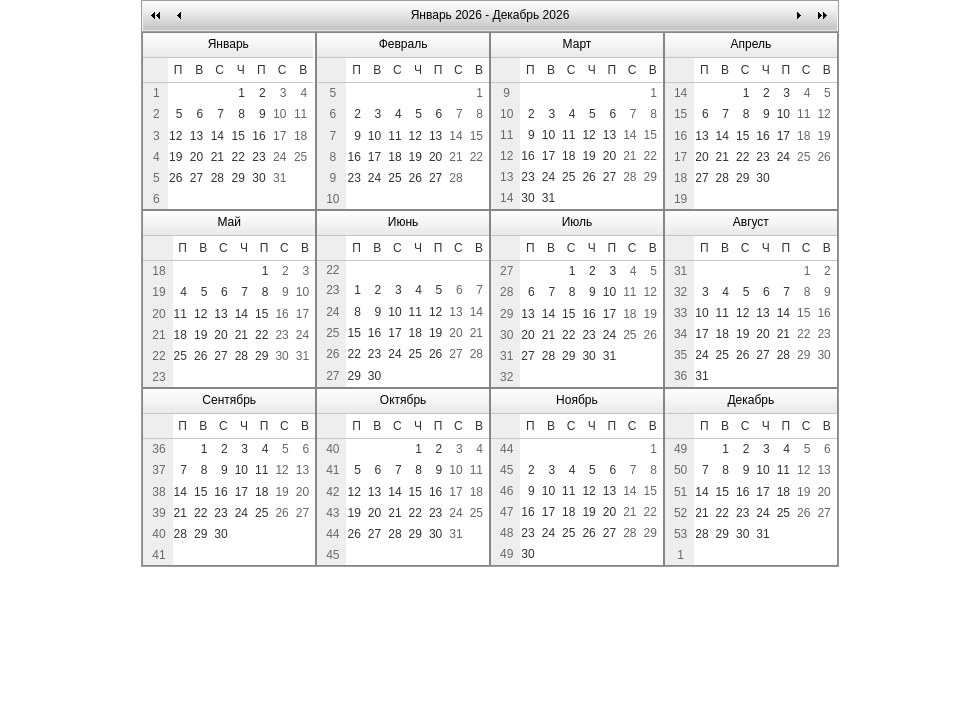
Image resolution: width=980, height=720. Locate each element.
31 (279, 178)
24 (279, 157)
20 (196, 157)
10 (279, 114)
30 (258, 178)
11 (300, 114)
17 (279, 136)
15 (237, 136)
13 (196, 136)
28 (217, 178)
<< (156, 15)
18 (300, 136)
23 (258, 157)
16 (258, 136)
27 (196, 178)
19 (175, 157)
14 (217, 136)
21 (217, 157)
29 (237, 178)
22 (237, 157)
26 (175, 178)
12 (175, 136)
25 (300, 157)
